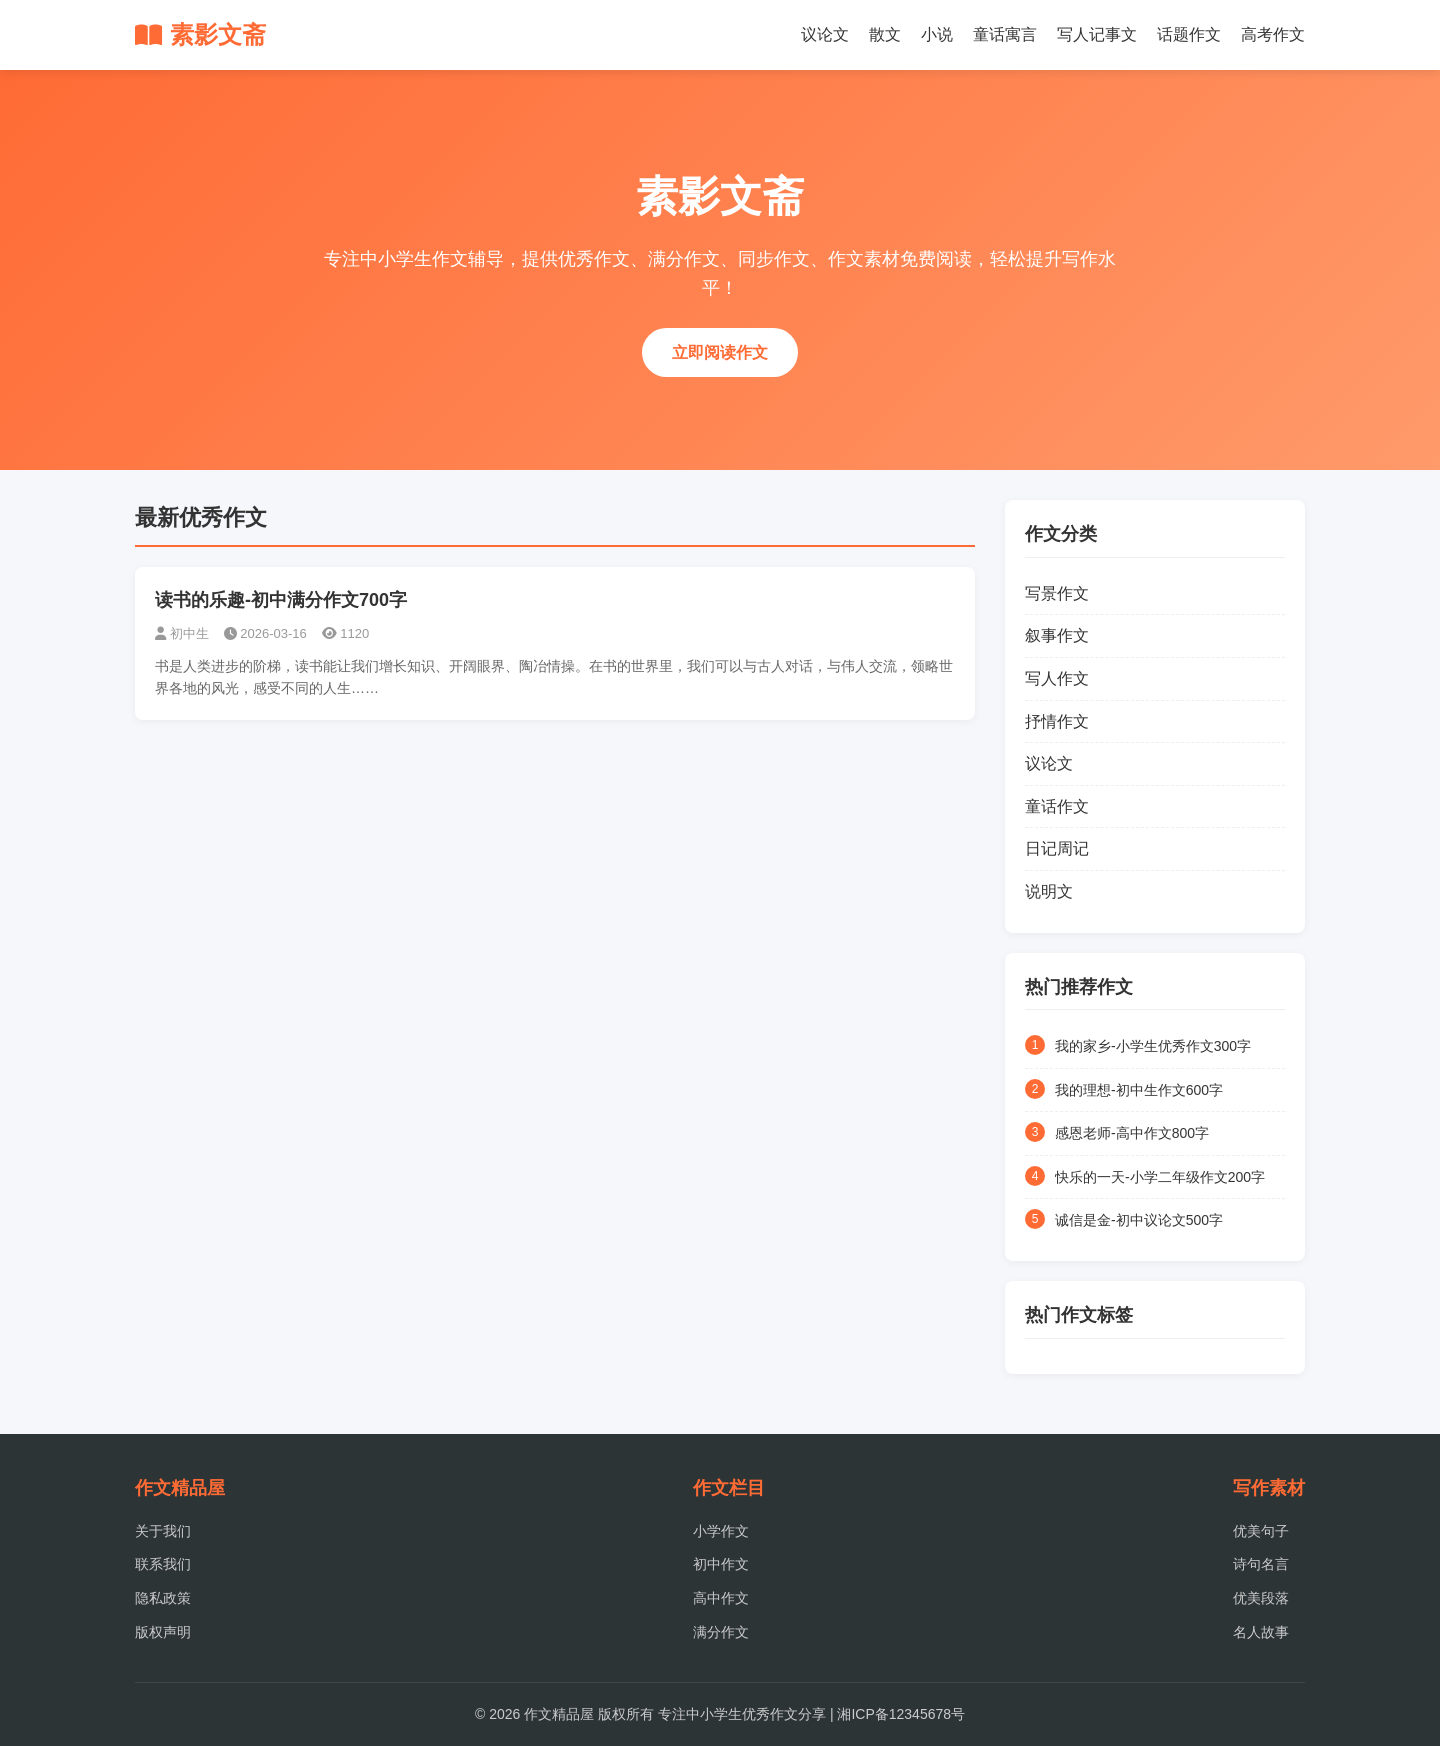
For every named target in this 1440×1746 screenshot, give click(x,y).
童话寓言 (1005, 34)
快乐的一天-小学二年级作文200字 (1160, 1177)
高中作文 (721, 1598)
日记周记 (1057, 848)
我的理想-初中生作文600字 (1139, 1090)
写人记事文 (1097, 34)
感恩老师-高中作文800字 (1132, 1133)
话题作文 (1189, 34)
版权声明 (163, 1632)
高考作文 (1273, 34)
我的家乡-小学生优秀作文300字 (1153, 1046)
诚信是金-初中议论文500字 (1139, 1220)
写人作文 (1057, 678)
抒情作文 (1057, 721)
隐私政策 (163, 1598)
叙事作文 (1057, 635)
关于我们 (163, 1531)
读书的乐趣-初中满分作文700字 (281, 600)
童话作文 (1057, 806)
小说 (937, 34)
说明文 (1049, 891)
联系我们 (163, 1564)
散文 (885, 34)
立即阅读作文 (720, 352)
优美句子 (1261, 1531)
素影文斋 (200, 34)
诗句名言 (1261, 1564)
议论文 (825, 34)
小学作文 (721, 1531)
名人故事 (1261, 1632)
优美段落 (1261, 1598)
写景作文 (1057, 593)
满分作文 (721, 1632)
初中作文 (721, 1564)
